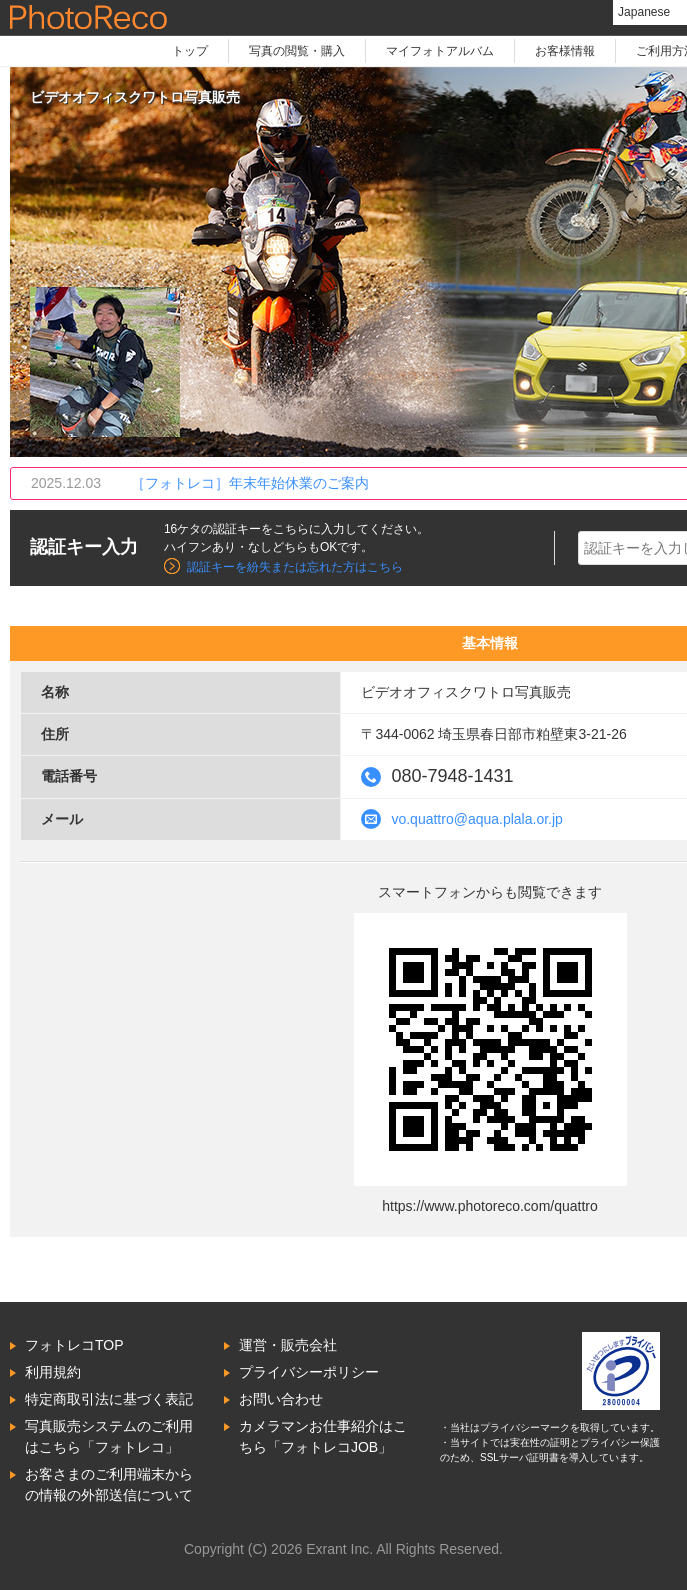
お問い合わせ (281, 1399)
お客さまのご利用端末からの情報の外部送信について (109, 1484)
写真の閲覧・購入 (297, 51)
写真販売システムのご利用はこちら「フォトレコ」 (109, 1436)
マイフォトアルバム (440, 51)
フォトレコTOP (74, 1345)
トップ (190, 51)
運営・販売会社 (288, 1345)
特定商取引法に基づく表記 (109, 1399)
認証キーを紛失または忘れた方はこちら (295, 567)
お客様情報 (565, 51)
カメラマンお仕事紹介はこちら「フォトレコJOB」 (323, 1436)
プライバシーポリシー (309, 1372)
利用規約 (53, 1372)
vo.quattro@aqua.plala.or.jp (476, 819)
